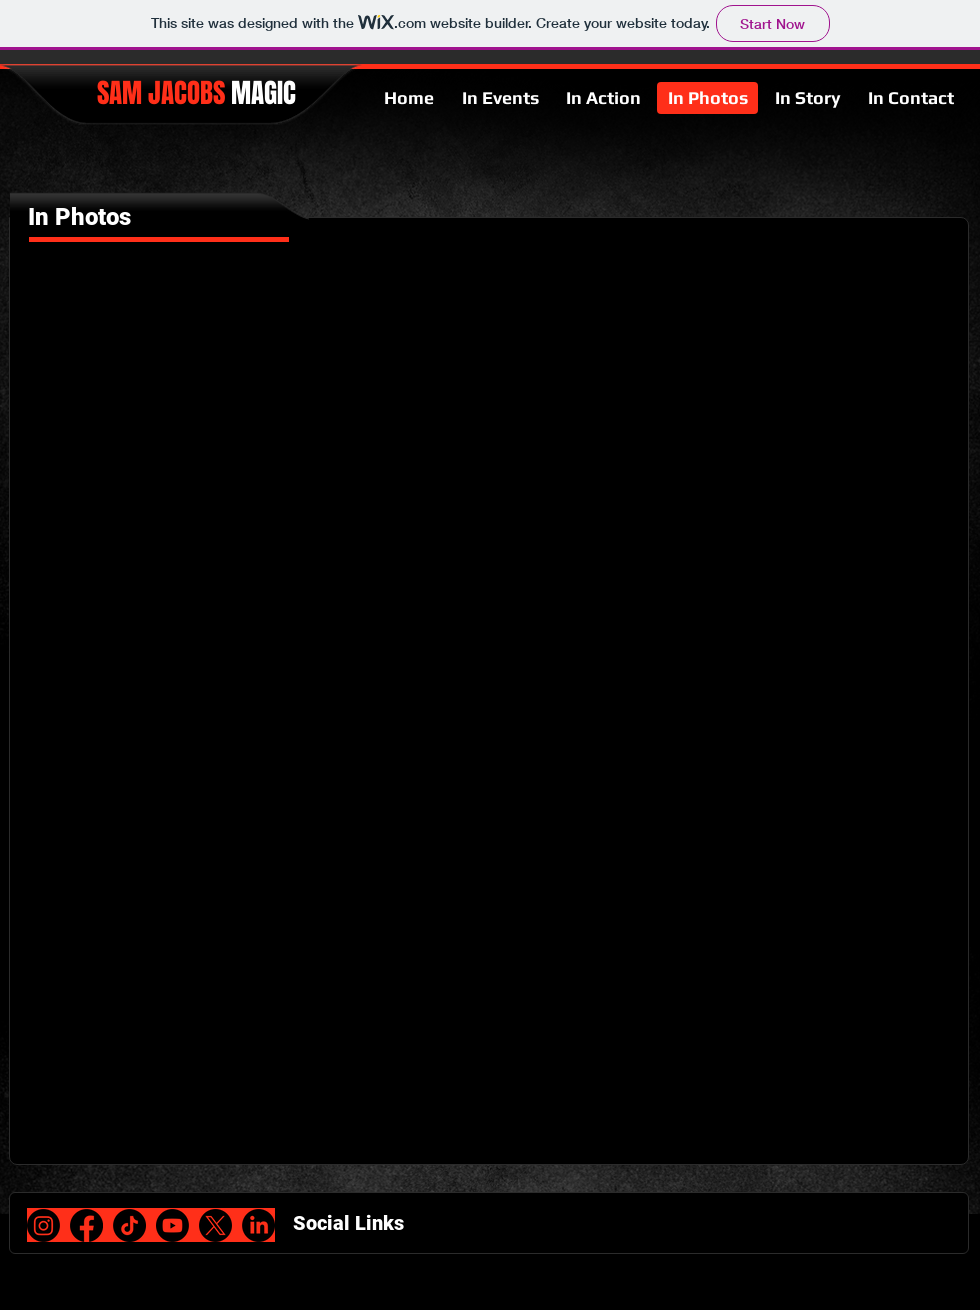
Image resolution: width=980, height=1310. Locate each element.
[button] (142, 376)
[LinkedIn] (258, 1225)
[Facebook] (86, 1225)
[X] (215, 1225)
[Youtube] (172, 1225)
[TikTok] (129, 1225)
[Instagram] (43, 1225)
